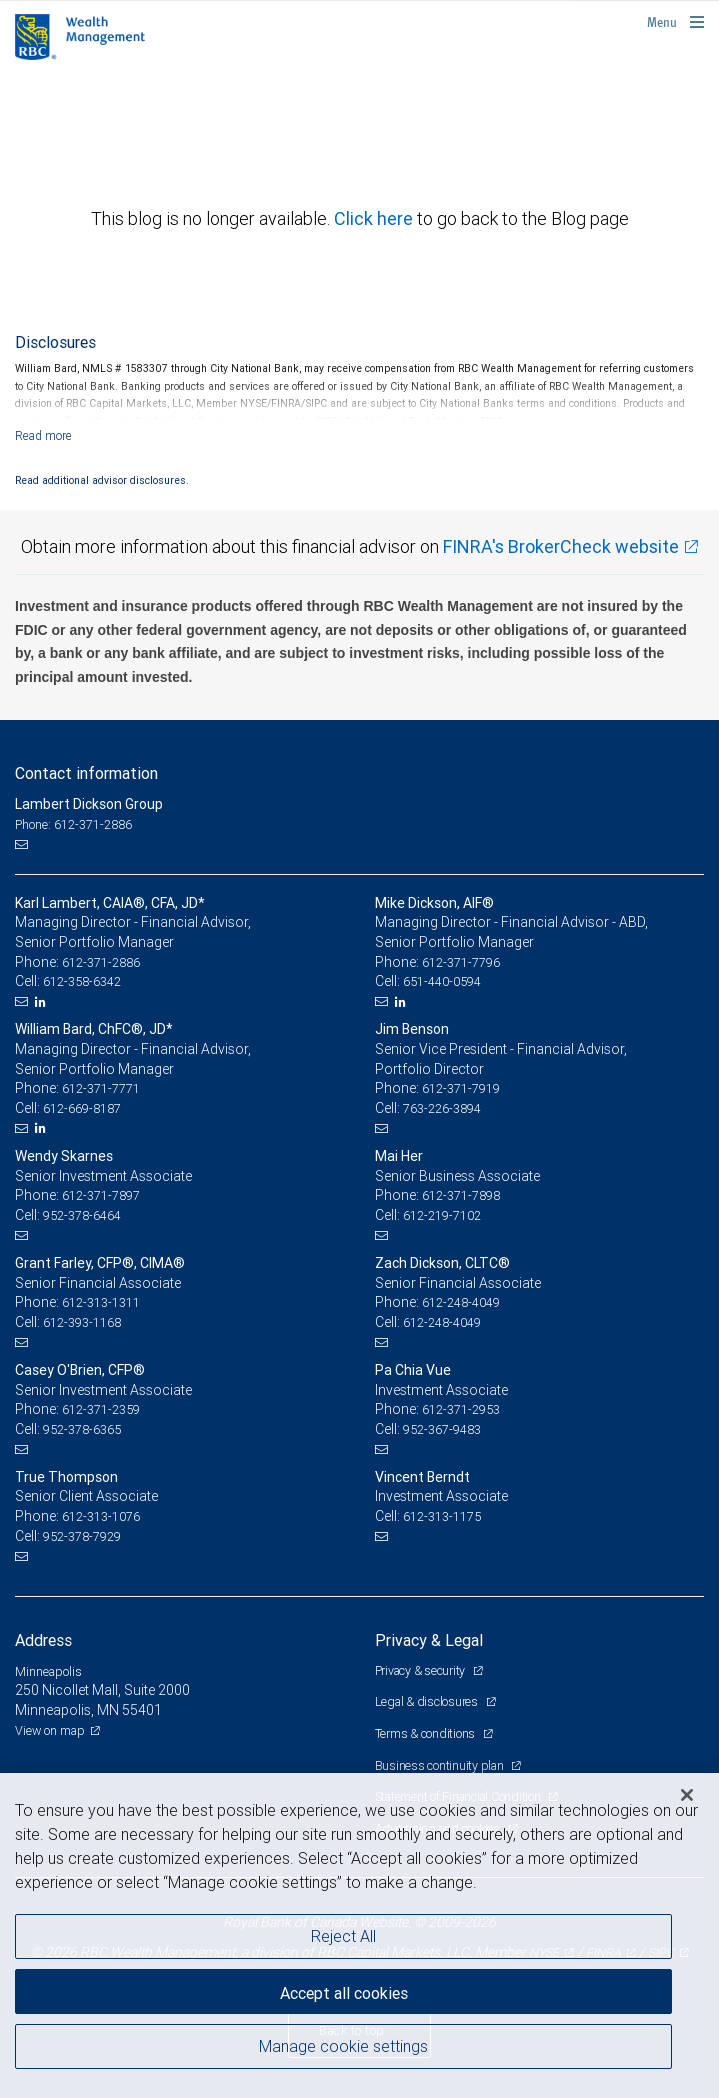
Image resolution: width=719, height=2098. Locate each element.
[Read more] (43, 435)
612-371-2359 (101, 1409)
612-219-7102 (442, 1215)
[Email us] (23, 844)
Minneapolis (48, 1671)
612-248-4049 (461, 1302)
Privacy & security (421, 1670)
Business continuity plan (441, 1765)
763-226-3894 (442, 1108)
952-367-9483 (442, 1429)
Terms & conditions (426, 1733)
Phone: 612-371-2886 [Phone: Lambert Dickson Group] (73, 824)
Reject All (343, 1936)
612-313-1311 (101, 1302)
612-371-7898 (461, 1195)
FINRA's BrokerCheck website (561, 546)
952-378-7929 (82, 1536)
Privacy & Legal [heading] (429, 1640)
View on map (50, 1730)
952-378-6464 (82, 1215)
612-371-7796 (461, 962)
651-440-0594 (442, 981)
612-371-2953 (461, 1409)
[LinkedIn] (43, 1002)
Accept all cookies (344, 1993)
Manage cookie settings (343, 2046)
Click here (375, 218)
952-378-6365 (82, 1429)
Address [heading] (43, 1640)
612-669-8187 (82, 1108)
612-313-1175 (442, 1516)
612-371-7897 (101, 1195)
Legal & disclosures (428, 1701)
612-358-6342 (82, 981)
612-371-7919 (461, 1088)
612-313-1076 (101, 1516)
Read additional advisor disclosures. (102, 480)
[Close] (687, 1795)
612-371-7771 (101, 1088)
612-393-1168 (82, 1322)
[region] (359, 1935)
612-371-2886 (101, 962)
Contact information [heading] (86, 773)
